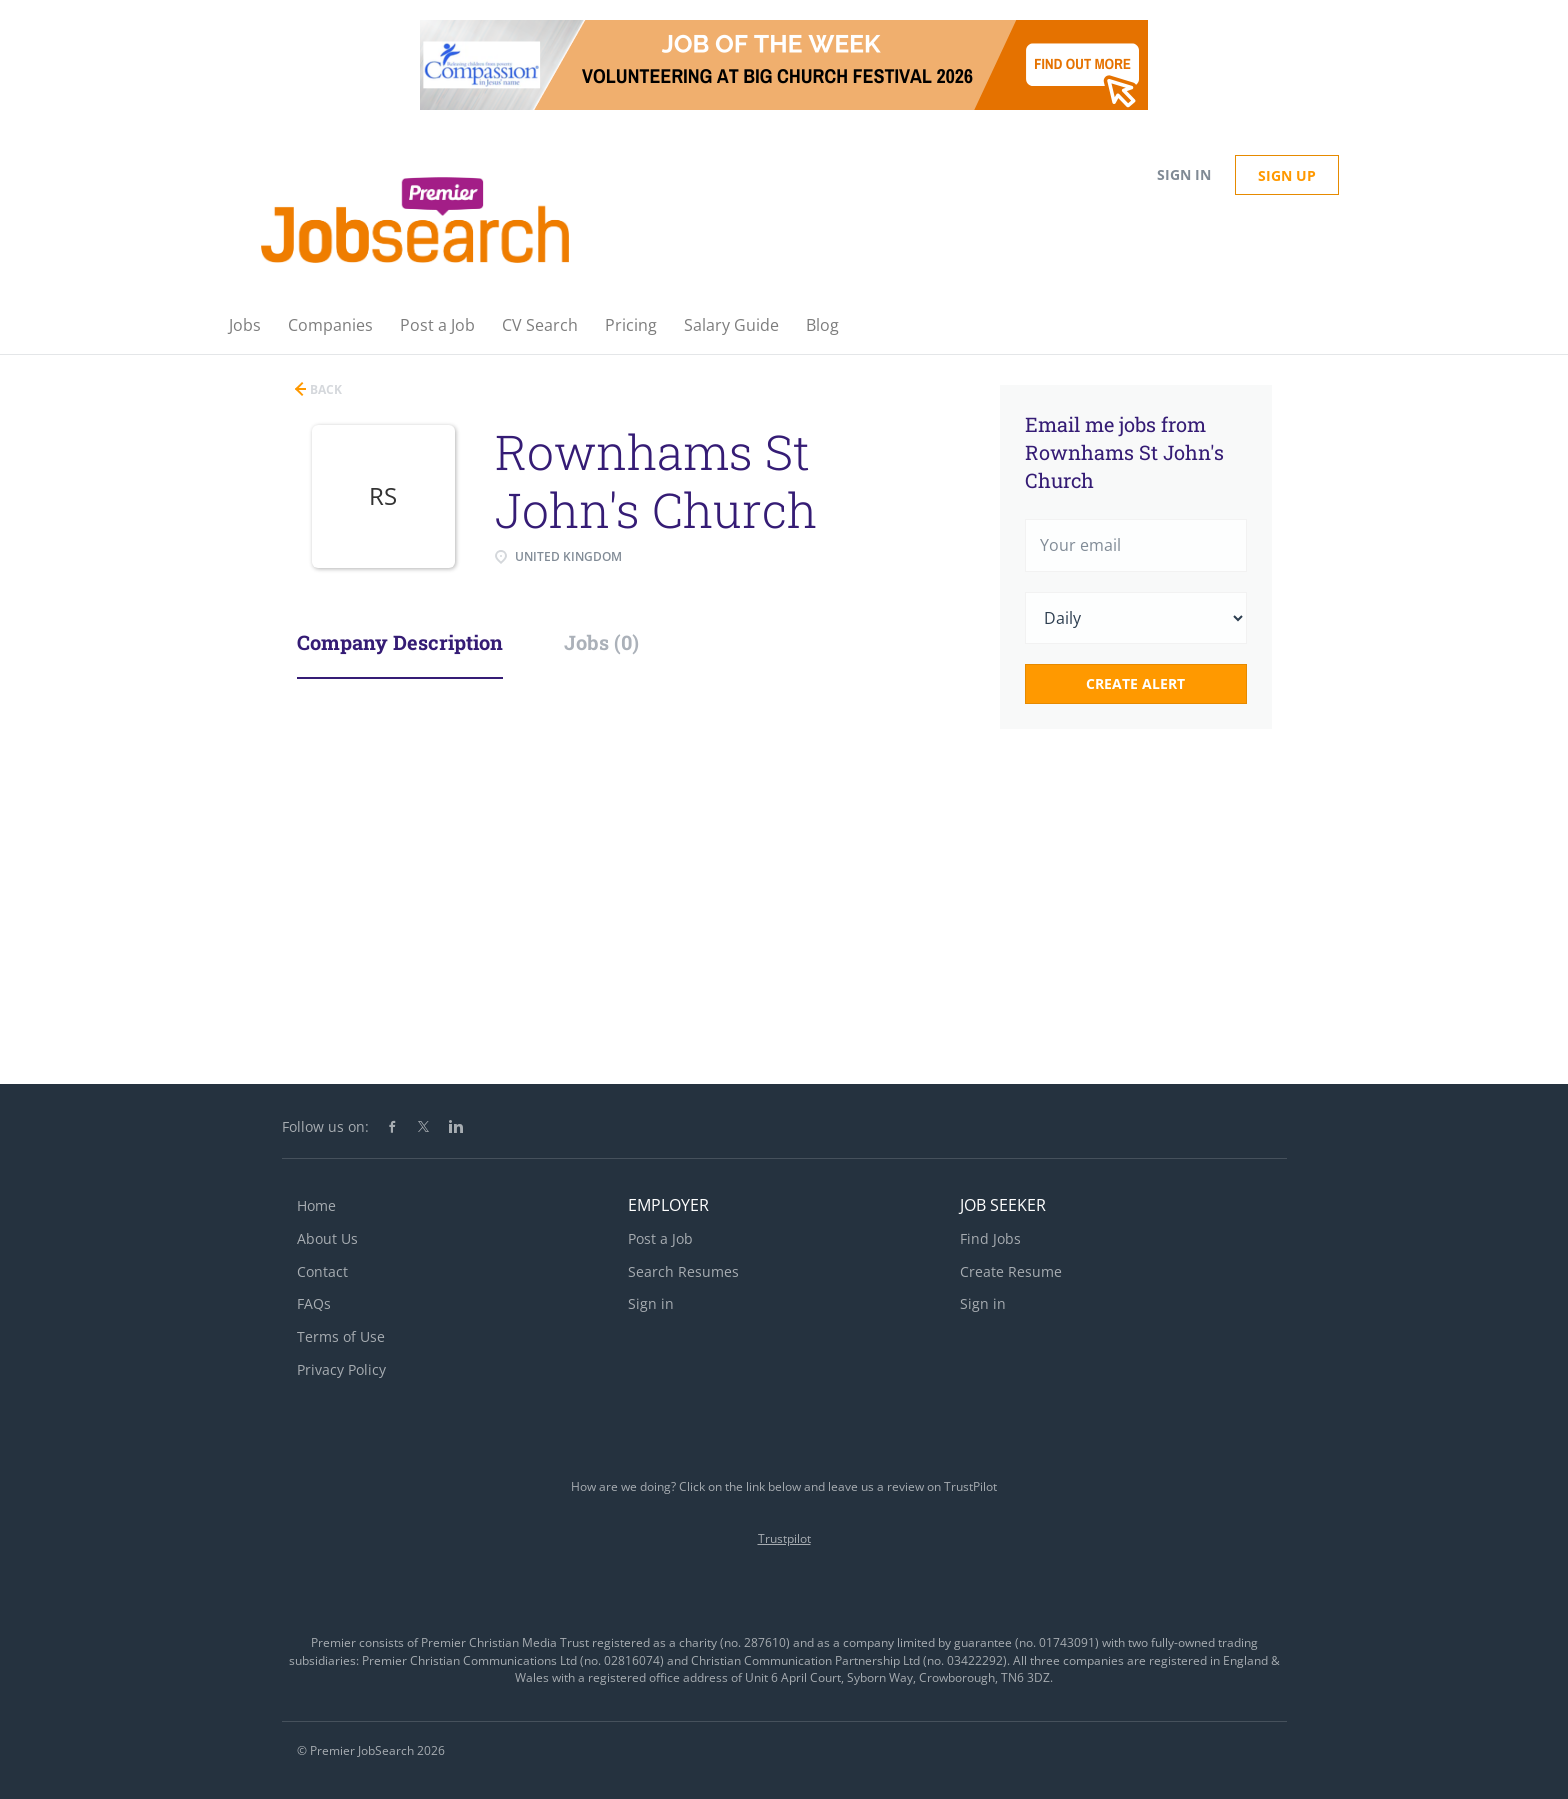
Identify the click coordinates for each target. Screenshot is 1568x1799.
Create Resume (1011, 1271)
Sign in (1184, 174)
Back (324, 389)
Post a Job (660, 1238)
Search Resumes (683, 1271)
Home (316, 1205)
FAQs (314, 1303)
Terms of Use (341, 1336)
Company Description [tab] (400, 642)
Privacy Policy (341, 1369)
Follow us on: (325, 1126)
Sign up (1287, 175)
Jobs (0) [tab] (601, 642)
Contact (322, 1271)
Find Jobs (990, 1238)
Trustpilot (784, 1538)
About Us (327, 1238)
